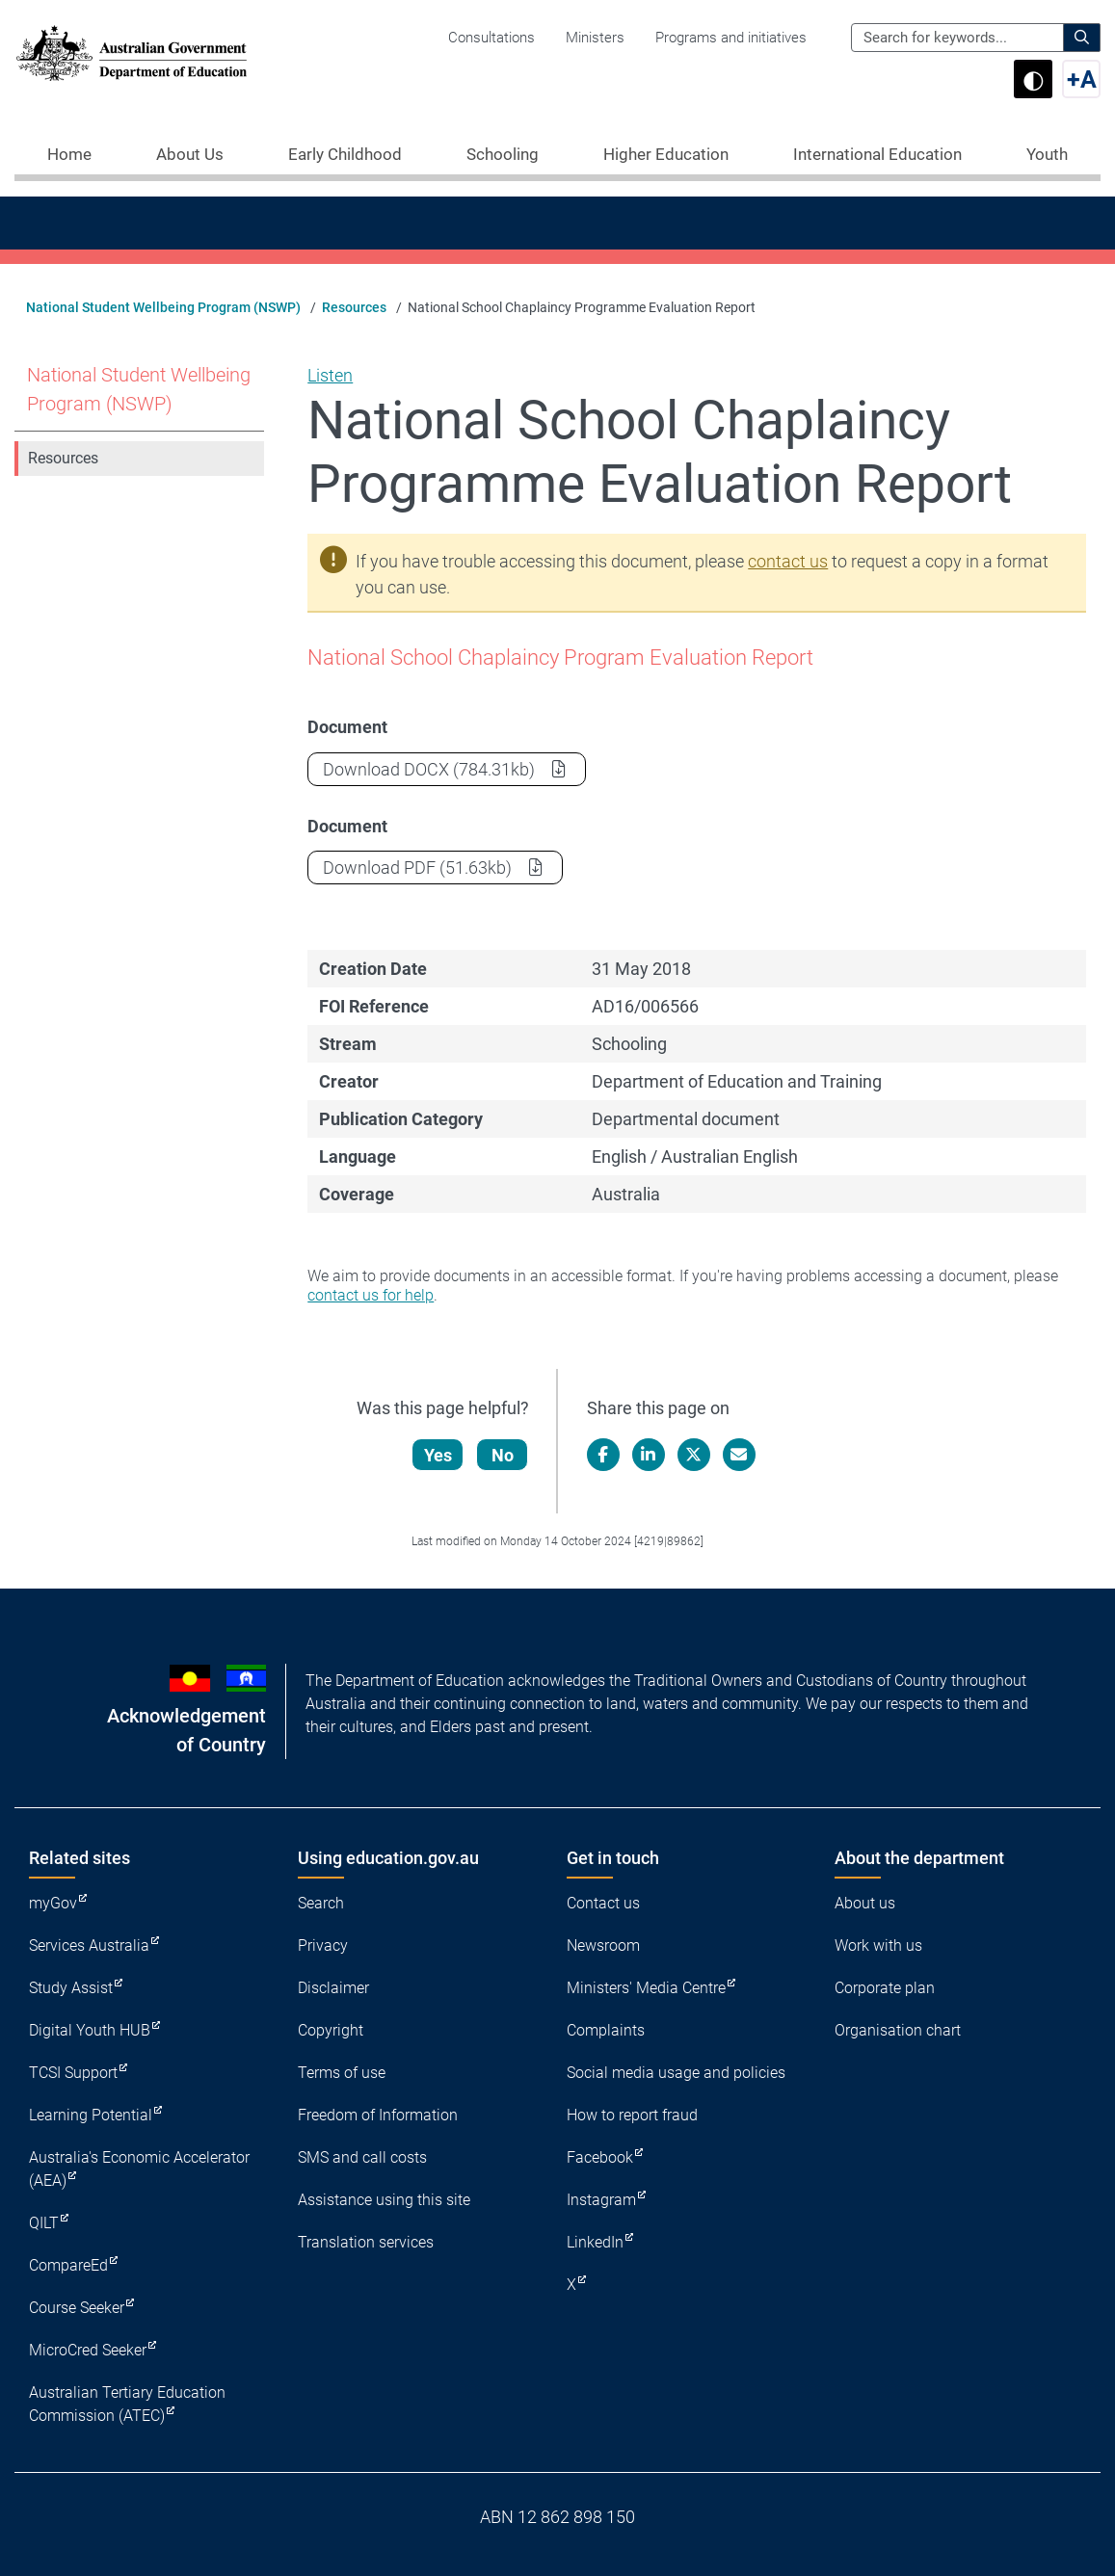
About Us (190, 154)
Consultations (491, 37)
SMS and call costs (362, 2157)
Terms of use (341, 2072)
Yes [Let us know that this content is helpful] (438, 1455)
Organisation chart (898, 2030)
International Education (877, 154)
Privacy (323, 1945)
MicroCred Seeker (87, 2350)
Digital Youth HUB (89, 2030)
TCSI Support (73, 2072)
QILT (44, 2223)
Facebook (600, 2157)
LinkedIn (595, 2242)
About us (865, 1903)
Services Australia (89, 1945)
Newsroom (603, 1945)
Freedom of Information (378, 2115)
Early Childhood (345, 154)
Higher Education (666, 154)
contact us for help (370, 1295)
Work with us (878, 1945)
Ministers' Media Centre (646, 1988)
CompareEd (68, 2265)
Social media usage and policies (676, 2072)
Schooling (502, 154)
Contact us (603, 1903)
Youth (1047, 154)
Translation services (366, 2242)
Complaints (606, 2030)
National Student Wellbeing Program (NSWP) (163, 307)
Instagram (601, 2200)
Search (321, 1903)
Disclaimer (333, 1988)
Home (69, 154)
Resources (354, 307)
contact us (788, 561)
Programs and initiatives (731, 37)
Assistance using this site (384, 2200)
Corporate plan (885, 1988)
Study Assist (71, 1988)
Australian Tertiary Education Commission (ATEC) (127, 2404)
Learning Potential (90, 2115)
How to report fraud (632, 2115)
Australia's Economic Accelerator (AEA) (139, 2169)
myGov (53, 1903)
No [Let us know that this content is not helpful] (502, 1455)
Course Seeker (76, 2308)
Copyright (330, 2030)
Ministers (595, 37)
